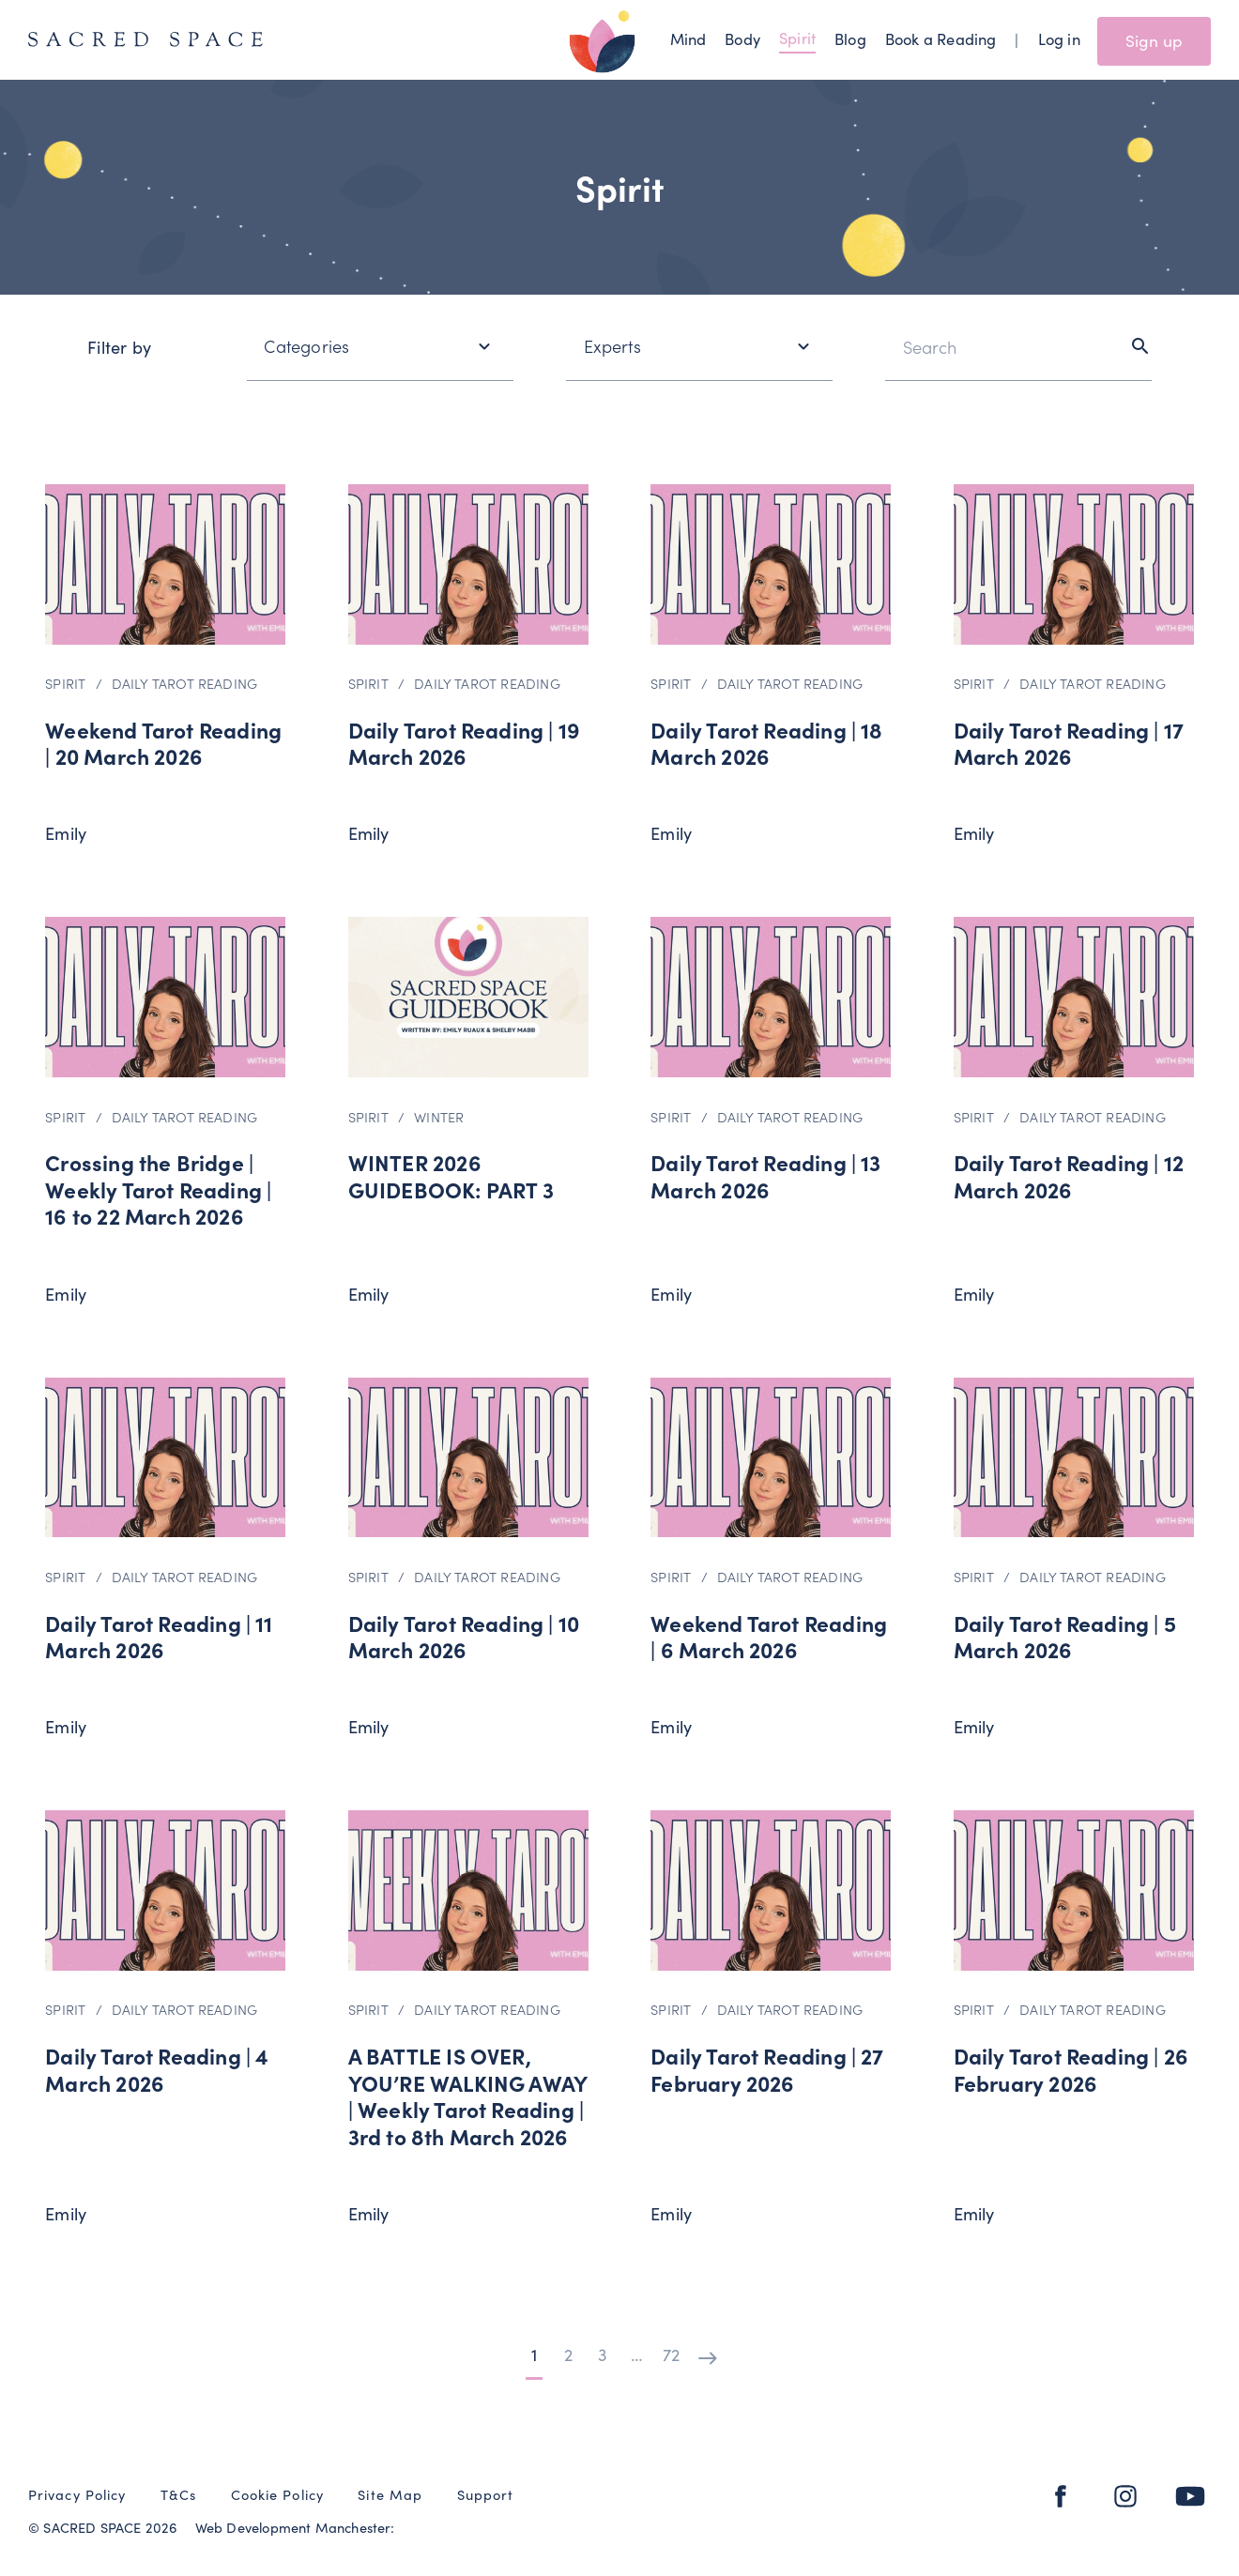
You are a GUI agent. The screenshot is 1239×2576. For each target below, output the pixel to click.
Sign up (1154, 40)
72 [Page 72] (671, 2353)
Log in (1059, 38)
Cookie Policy (277, 2494)
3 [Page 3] (602, 2353)
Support (485, 2494)
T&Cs (178, 2494)
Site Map (390, 2494)
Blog (850, 38)
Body (742, 38)
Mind (688, 38)
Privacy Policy (77, 2494)
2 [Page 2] (568, 2353)
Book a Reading (941, 38)
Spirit (797, 37)
